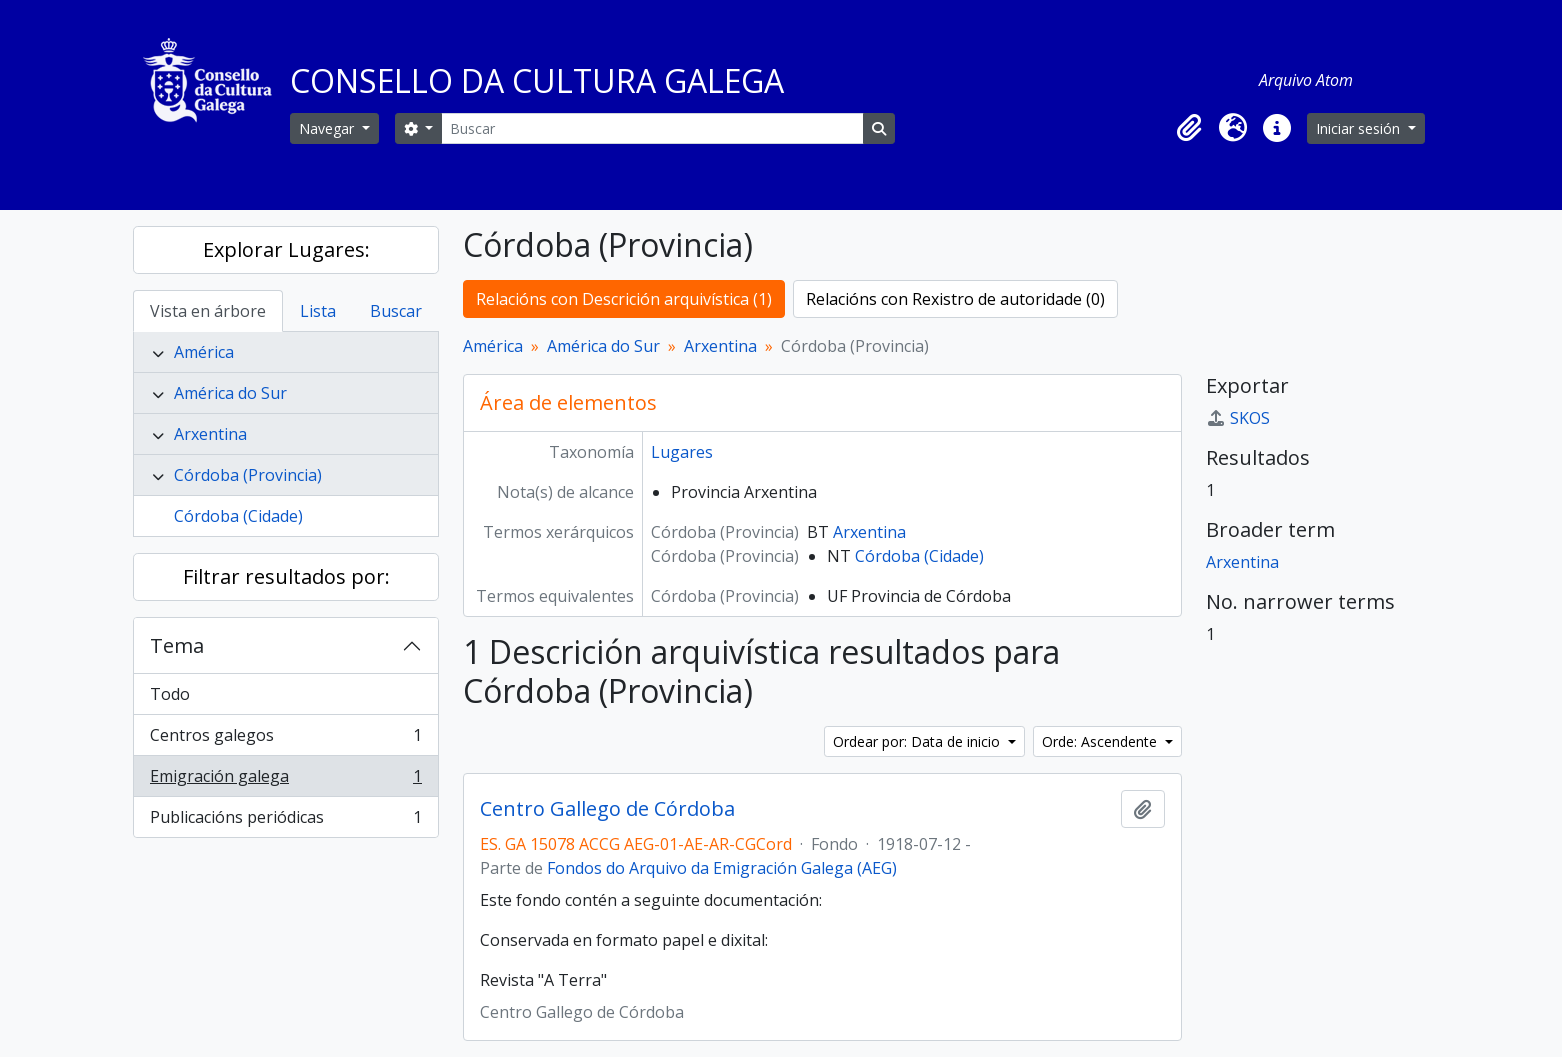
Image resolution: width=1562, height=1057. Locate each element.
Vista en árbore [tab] (208, 311)
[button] (1189, 128)
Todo (170, 694)
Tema (177, 645)
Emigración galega (285, 780)
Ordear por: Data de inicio (918, 741)
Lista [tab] (318, 311)
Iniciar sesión (1360, 128)
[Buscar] (652, 128)
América (204, 352)
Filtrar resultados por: (286, 576)
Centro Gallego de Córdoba (607, 809)
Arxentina (210, 434)
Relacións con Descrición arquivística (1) (624, 299)
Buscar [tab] (396, 311)
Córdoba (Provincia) (248, 475)
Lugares (682, 452)
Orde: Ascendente (1101, 741)
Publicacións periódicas (285, 821)
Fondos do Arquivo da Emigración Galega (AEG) (722, 868)
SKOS (1238, 418)
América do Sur (230, 393)
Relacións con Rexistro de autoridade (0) (955, 299)
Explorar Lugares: (286, 249)
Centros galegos (285, 739)
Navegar (328, 128)
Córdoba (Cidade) (238, 516)
